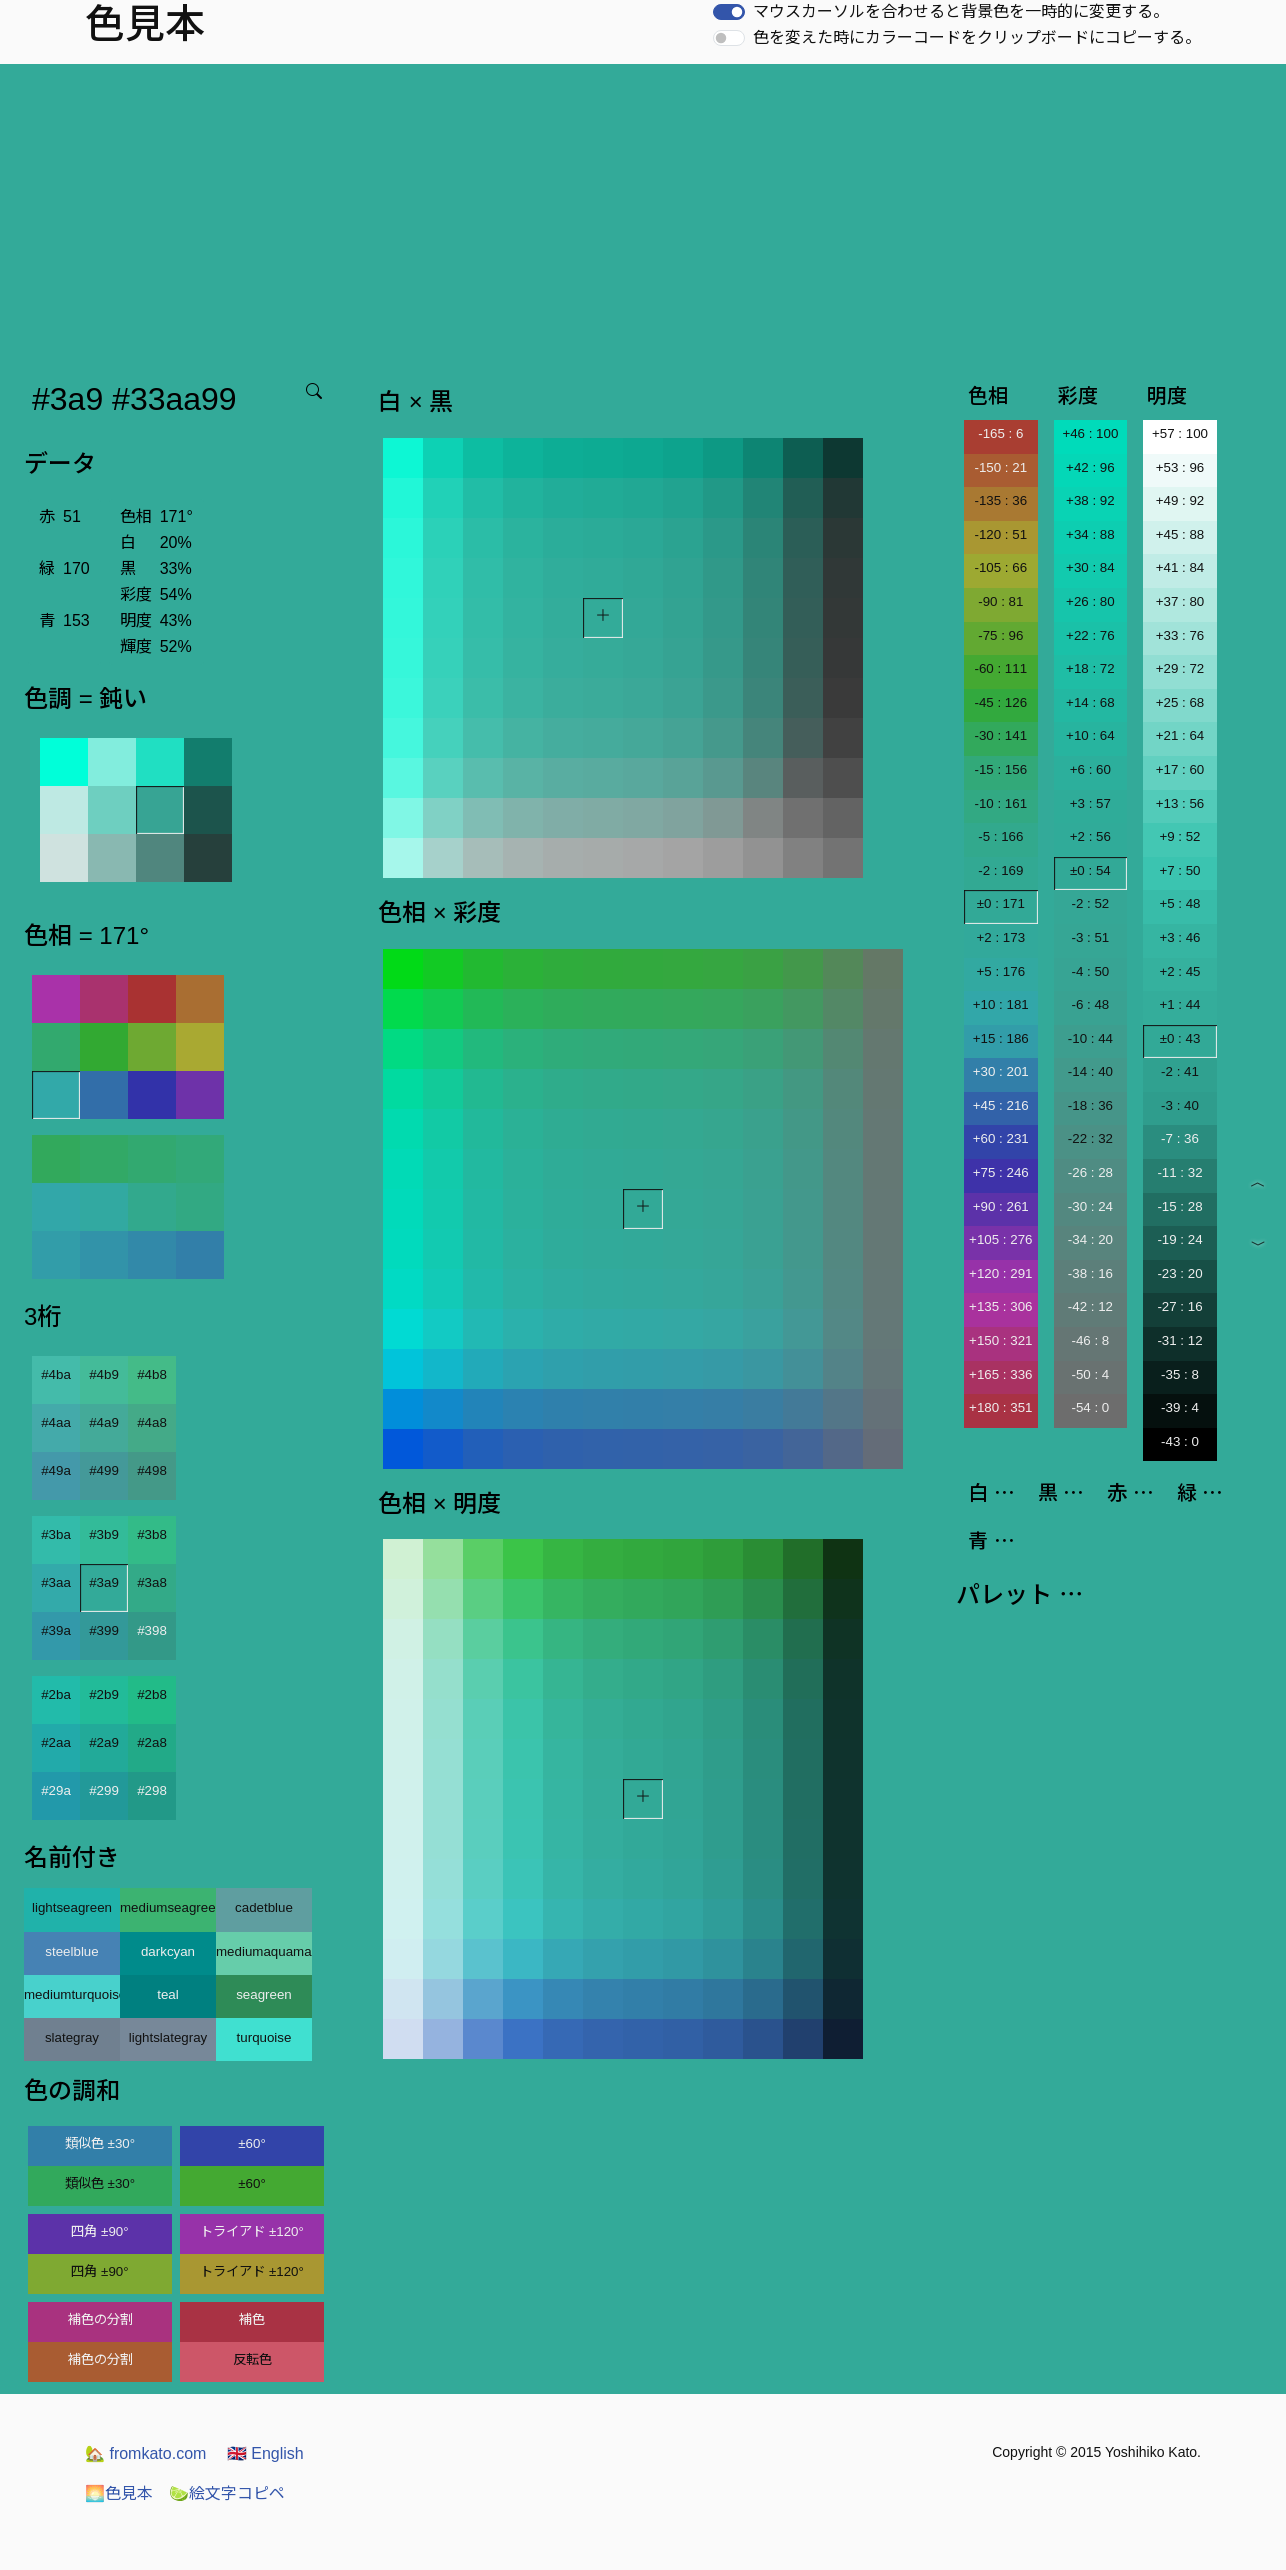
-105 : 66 (1000, 567)
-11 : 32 (1179, 1172)
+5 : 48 (1179, 903)
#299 (104, 1790)
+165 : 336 (1000, 1374)
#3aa (56, 1582)
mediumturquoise (72, 1994)
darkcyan (168, 1951)
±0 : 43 (1180, 1038)
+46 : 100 (1090, 433)
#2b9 (104, 1694)
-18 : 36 (1090, 1105)
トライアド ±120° (252, 2231)
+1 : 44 (1179, 1004)
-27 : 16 (1179, 1306)
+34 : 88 (1090, 534)
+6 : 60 (1090, 769)
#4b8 (152, 1374)
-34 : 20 (1090, 1239)
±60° (251, 2143)
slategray (72, 2037)
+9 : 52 (1179, 836)
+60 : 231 (1001, 1138)
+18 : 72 (1090, 668)
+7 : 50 (1179, 870)
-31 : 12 (1179, 1340)
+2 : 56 (1090, 836)
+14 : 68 (1090, 702)
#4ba (56, 1374)
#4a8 (152, 1422)
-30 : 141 (1000, 735)
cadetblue (264, 1907)
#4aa (56, 1422)
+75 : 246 (1001, 1172)
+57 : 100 (1180, 433)
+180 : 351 (1000, 1407)
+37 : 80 (1180, 601)
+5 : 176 (1001, 971)
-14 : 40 (1090, 1071)
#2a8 (152, 1742)
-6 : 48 (1090, 1004)
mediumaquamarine (264, 1951)
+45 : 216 (1001, 1105)
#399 (104, 1630)
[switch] (729, 12)
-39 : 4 (1180, 1407)
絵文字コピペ (227, 2493)
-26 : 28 (1090, 1172)
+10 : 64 (1090, 735)
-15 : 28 (1179, 1206)
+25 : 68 (1180, 702)
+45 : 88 (1180, 534)
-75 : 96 (1000, 635)
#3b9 (104, 1534)
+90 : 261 (1001, 1206)
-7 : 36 (1180, 1138)
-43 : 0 (1180, 1441)
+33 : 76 (1180, 635)
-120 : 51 (1000, 534)
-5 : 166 (1000, 836)
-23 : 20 (1179, 1273)
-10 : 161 (1000, 803)
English (265, 2453)
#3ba (56, 1534)
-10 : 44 (1090, 1038)
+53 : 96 (1180, 467)
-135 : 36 (1000, 500)
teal (168, 1994)
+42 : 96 (1090, 467)
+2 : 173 (1001, 937)
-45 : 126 (1000, 702)
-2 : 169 (1000, 870)
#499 (104, 1470)
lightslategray (168, 2037)
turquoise (264, 2037)
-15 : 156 (1000, 769)
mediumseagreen (168, 1907)
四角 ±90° (99, 2231)
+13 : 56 (1180, 803)
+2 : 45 (1179, 971)
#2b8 (152, 1694)
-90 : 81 (1000, 601)
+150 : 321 (1000, 1340)
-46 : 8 (1090, 1340)
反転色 (252, 2359)
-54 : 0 (1090, 1407)
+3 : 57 (1090, 803)
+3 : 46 (1179, 937)
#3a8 (152, 1582)
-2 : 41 (1180, 1071)
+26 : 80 (1090, 601)
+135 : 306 (1000, 1306)
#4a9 (104, 1422)
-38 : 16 (1090, 1273)
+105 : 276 (1000, 1239)
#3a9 (104, 1582)
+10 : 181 (1001, 1004)
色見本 (119, 2493)
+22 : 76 (1090, 635)
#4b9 (104, 1374)
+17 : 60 (1180, 769)
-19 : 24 (1179, 1239)
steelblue (71, 1951)
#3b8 (152, 1534)
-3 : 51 (1090, 937)
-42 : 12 (1090, 1306)
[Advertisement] (643, 214)
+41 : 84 (1180, 567)
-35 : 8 (1180, 1374)
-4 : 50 (1090, 971)
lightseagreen (72, 1907)
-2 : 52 (1090, 903)
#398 (152, 1630)
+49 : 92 (1180, 500)
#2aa (56, 1742)
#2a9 (104, 1742)
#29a (56, 1790)
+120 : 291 (1000, 1273)
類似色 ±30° (100, 2143)
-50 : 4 (1090, 1374)
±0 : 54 (1090, 870)
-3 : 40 (1180, 1105)
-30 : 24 (1090, 1206)
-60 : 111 (1000, 668)
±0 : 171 (1001, 903)
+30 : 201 (1001, 1071)
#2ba (56, 1694)
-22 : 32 (1090, 1138)
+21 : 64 (1180, 735)
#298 (152, 1790)
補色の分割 (100, 2319)
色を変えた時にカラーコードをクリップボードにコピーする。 (977, 37)
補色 (252, 2319)
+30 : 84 (1090, 567)
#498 (152, 1470)
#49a (56, 1470)
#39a (56, 1630)
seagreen (264, 1994)
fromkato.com (145, 2453)
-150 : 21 (1000, 467)
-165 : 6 (1000, 433)
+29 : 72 (1180, 668)
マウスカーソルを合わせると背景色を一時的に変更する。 (961, 11)
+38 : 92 (1090, 500)
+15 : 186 (1001, 1038)
